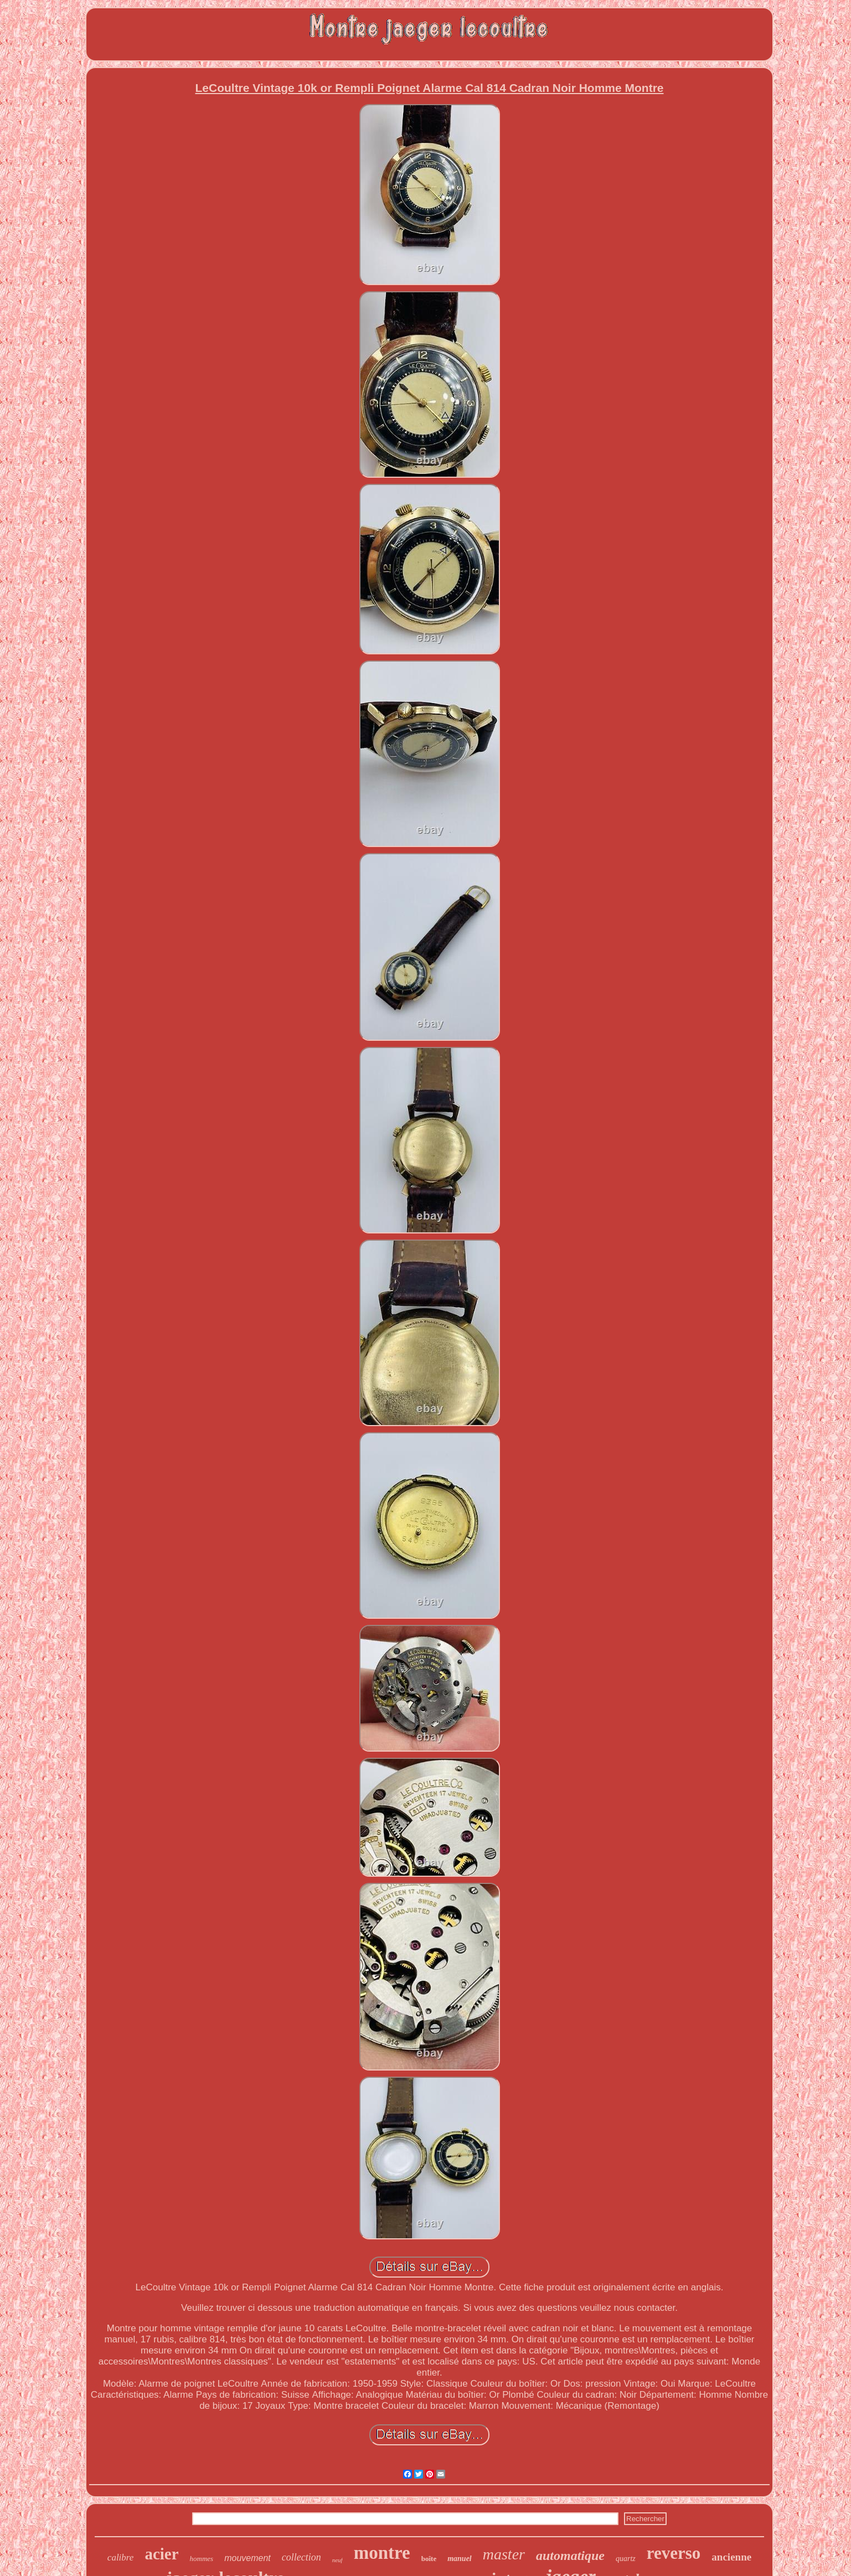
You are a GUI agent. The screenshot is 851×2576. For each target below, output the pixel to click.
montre (382, 2553)
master (504, 2554)
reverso (674, 2553)
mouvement (247, 2558)
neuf (337, 2560)
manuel (459, 2558)
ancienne (731, 2557)
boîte (428, 2558)
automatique (570, 2555)
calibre (120, 2557)
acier (161, 2554)
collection (301, 2557)
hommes (202, 2558)
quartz (626, 2558)
